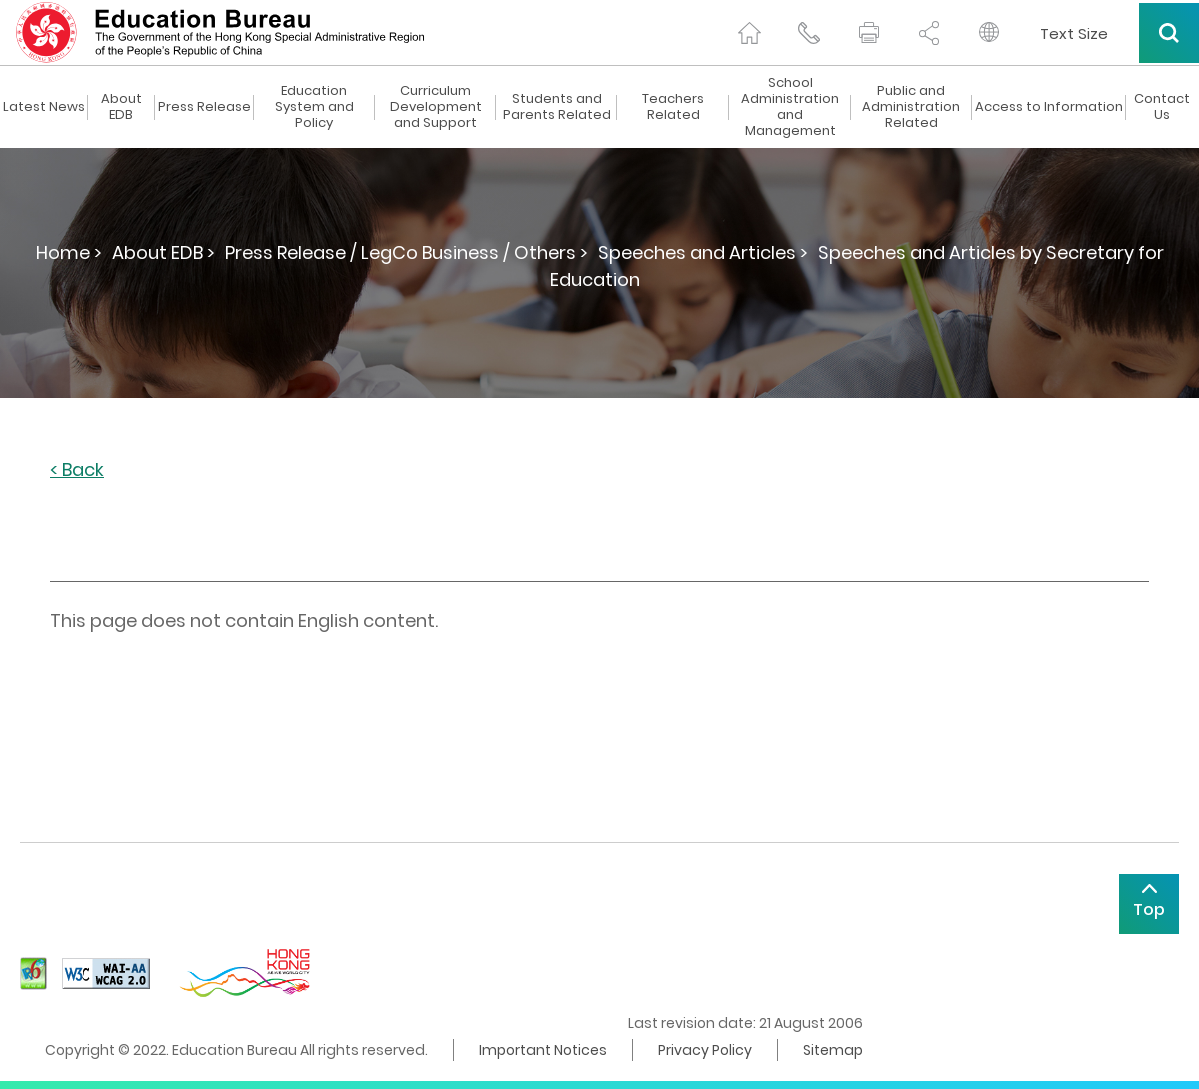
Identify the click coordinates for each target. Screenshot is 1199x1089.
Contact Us (1162, 107)
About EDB (121, 107)
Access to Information (1049, 107)
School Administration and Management (790, 107)
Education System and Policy (314, 107)
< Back (77, 470)
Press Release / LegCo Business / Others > (406, 252)
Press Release (204, 107)
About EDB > (163, 252)
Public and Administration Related (911, 107)
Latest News (44, 107)
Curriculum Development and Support (436, 107)
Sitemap (833, 1050)
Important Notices (543, 1050)
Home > (69, 252)
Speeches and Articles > (703, 252)
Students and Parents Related (557, 107)
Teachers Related (673, 107)
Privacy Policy (705, 1050)
